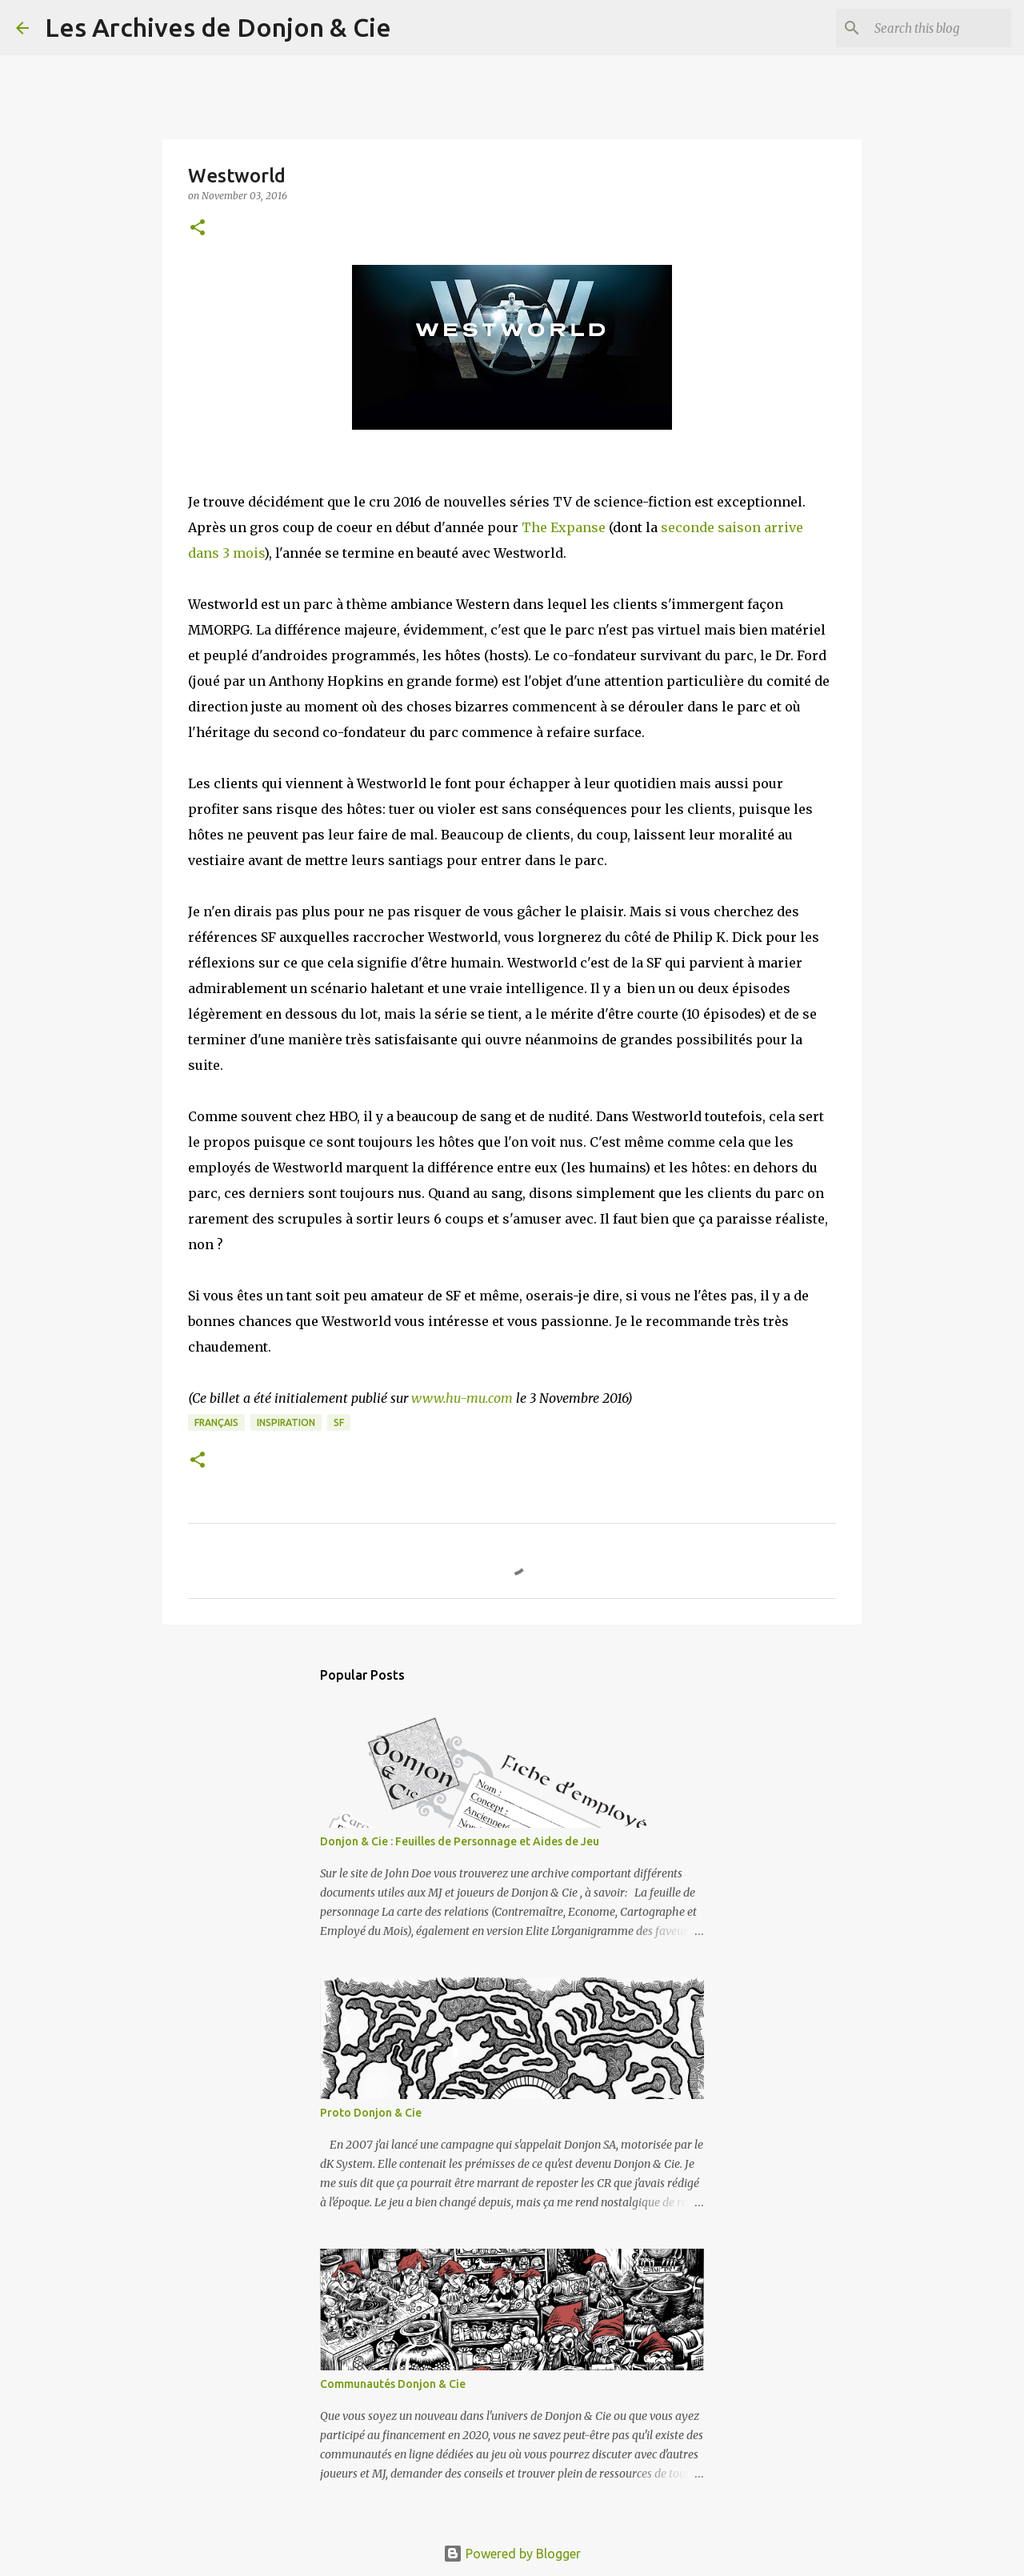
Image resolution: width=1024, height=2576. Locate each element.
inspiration (286, 1422)
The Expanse (564, 527)
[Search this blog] (927, 28)
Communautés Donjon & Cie (393, 2384)
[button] (197, 228)
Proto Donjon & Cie (371, 2112)
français (216, 1422)
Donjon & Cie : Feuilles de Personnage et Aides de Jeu (459, 1841)
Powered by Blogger (512, 2553)
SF (339, 1422)
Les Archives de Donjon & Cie (218, 27)
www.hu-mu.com (462, 1398)
